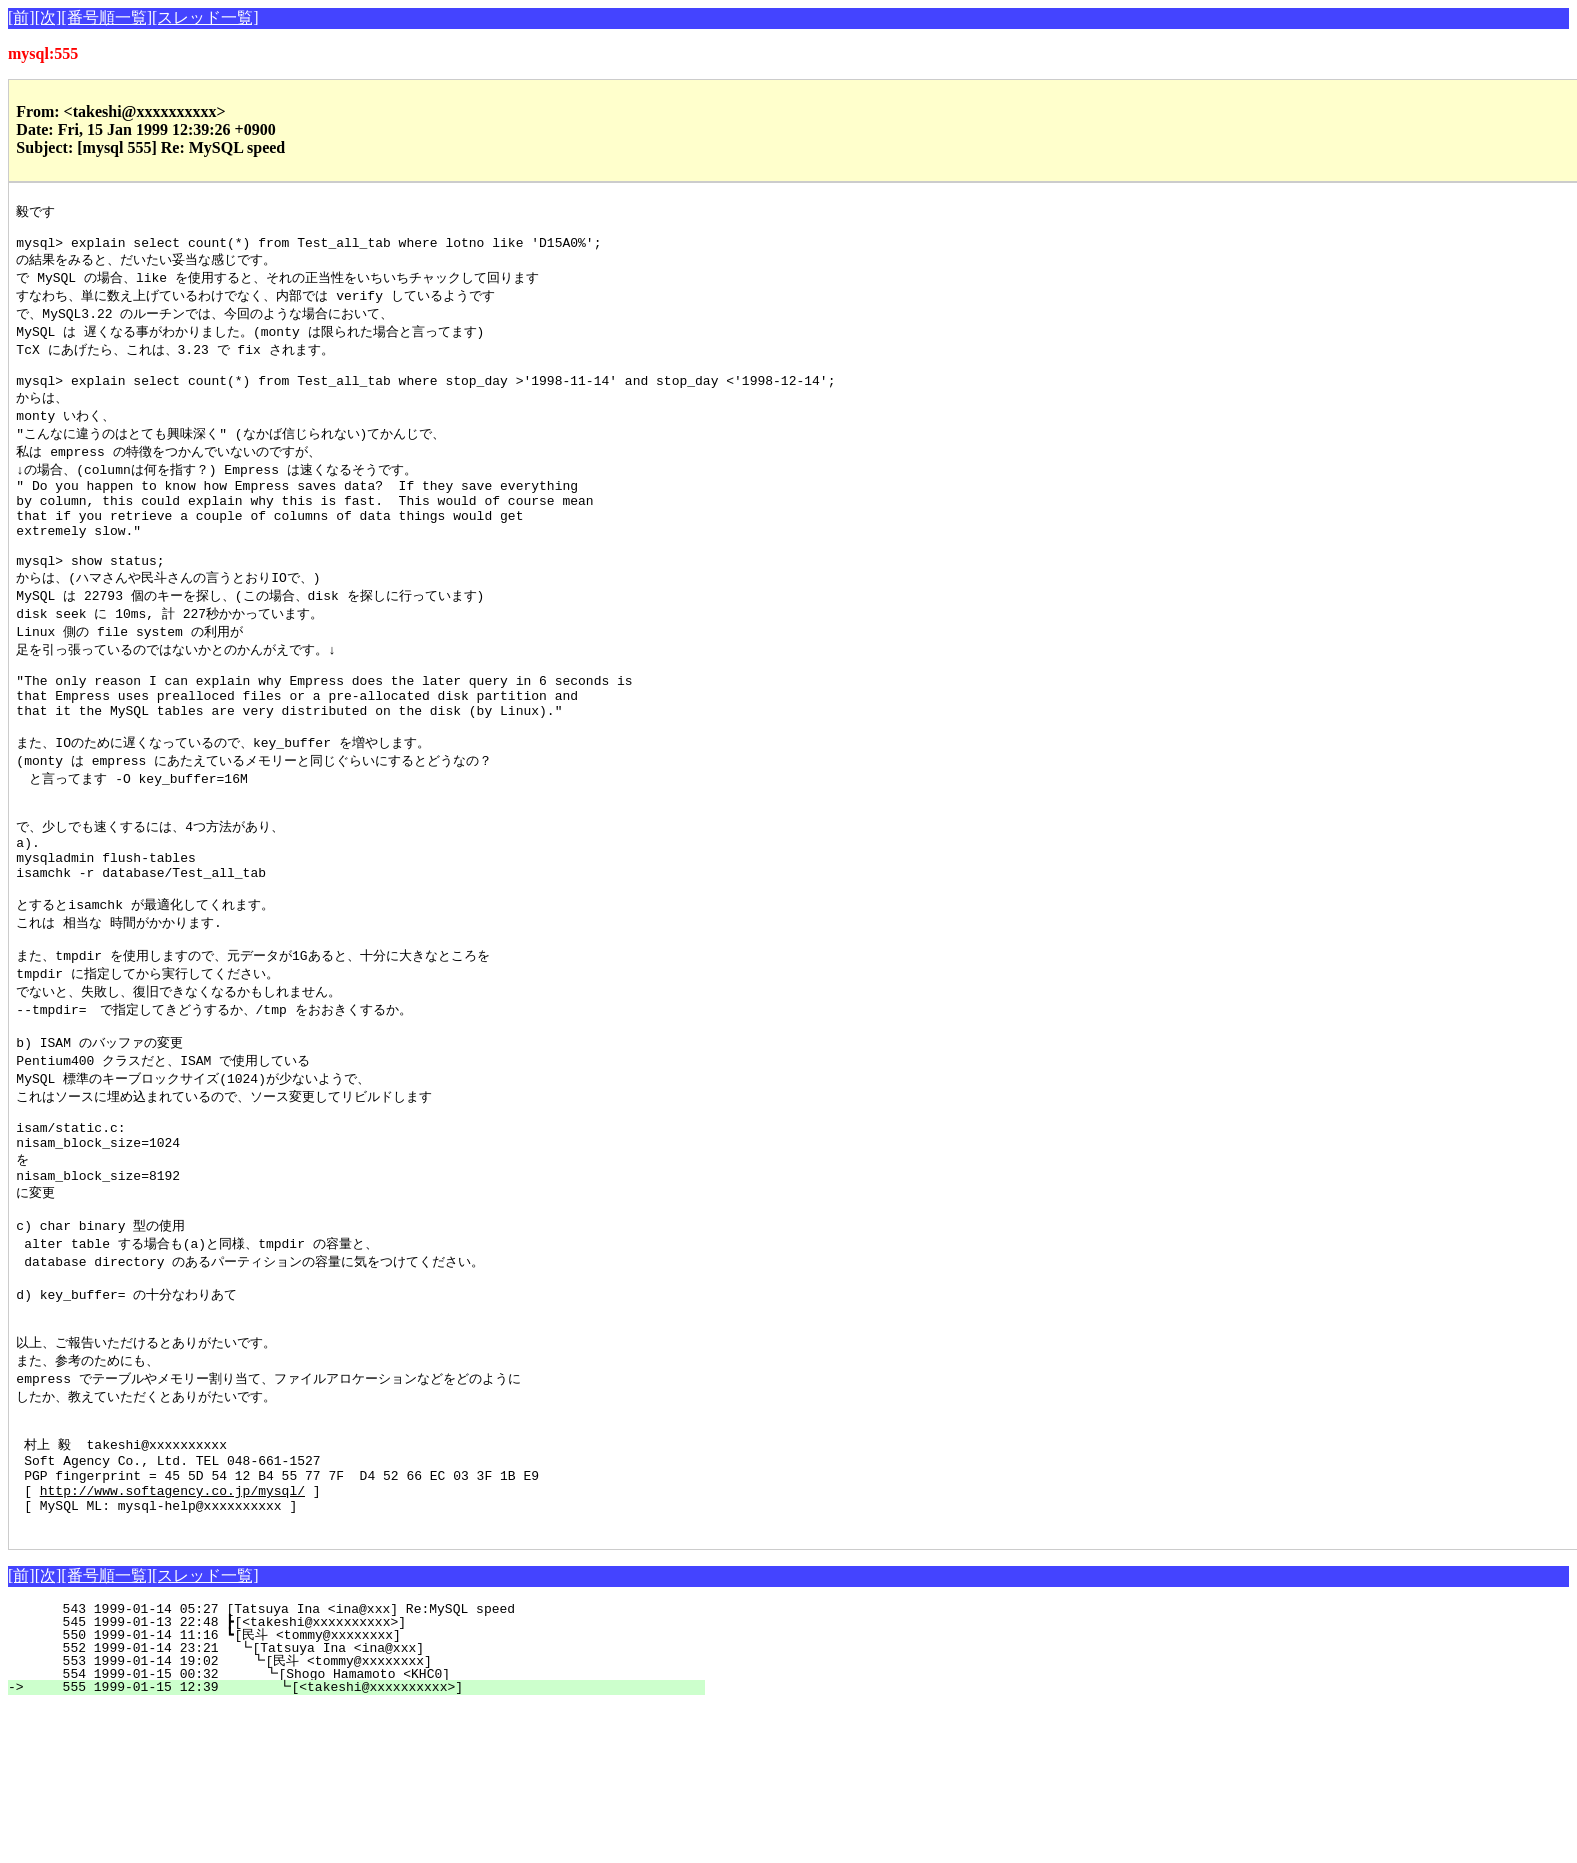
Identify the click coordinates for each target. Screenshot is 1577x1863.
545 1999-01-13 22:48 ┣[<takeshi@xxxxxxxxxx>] (370, 1778)
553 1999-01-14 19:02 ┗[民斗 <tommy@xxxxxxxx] (365, 1817)
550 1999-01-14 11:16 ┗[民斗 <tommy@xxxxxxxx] (367, 1791)
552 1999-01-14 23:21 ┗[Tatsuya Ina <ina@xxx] (369, 1804)
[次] (48, 17)
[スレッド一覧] (205, 17)
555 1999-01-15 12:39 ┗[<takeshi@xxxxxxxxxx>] (365, 1843)
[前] (21, 17)
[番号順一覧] (106, 17)
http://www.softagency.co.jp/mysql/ (172, 1640)
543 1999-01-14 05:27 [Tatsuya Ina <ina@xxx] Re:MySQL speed (374, 1765)
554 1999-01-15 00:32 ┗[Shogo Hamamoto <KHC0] (366, 1830)
